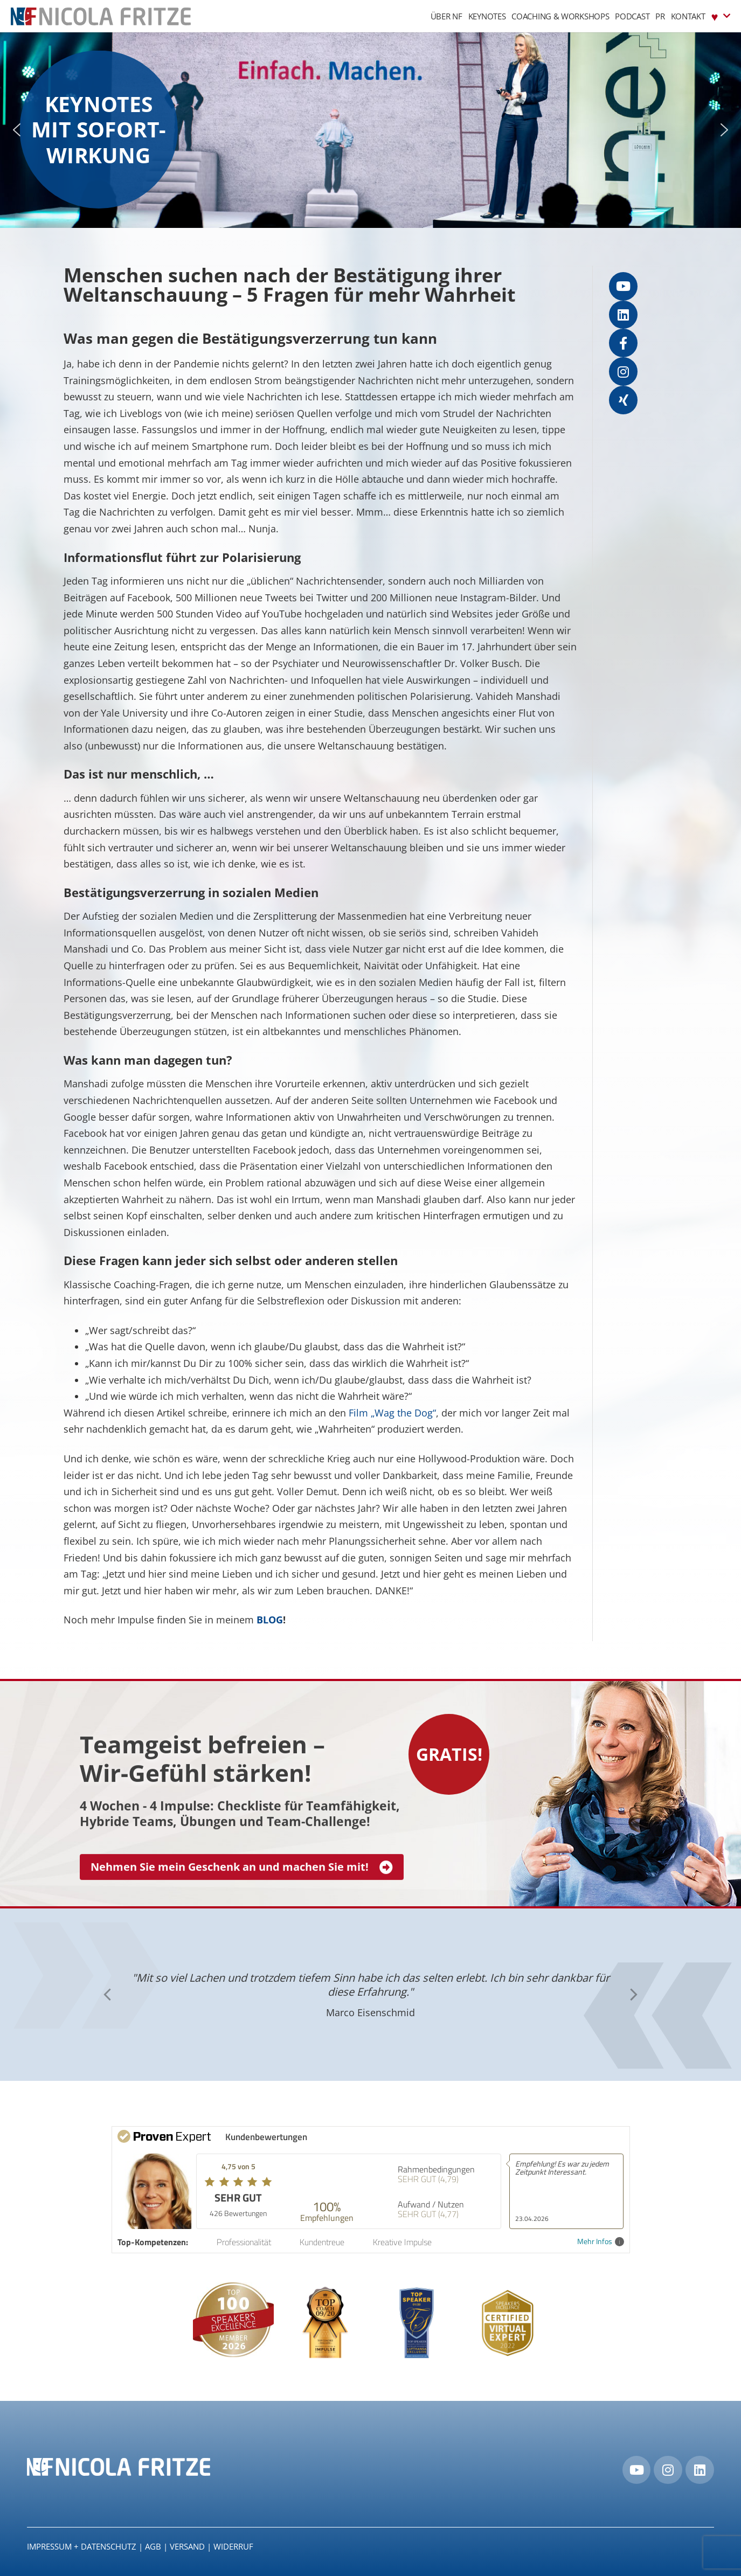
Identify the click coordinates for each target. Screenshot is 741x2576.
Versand (187, 2546)
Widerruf (233, 2546)
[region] (370, 130)
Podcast (632, 16)
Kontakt (688, 16)
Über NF (446, 16)
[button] (16, 129)
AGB (153, 2546)
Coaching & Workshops (560, 16)
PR (659, 16)
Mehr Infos (600, 2241)
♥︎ (720, 15)
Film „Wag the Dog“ (392, 1412)
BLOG (270, 1619)
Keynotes (487, 16)
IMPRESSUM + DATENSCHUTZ (81, 2546)
